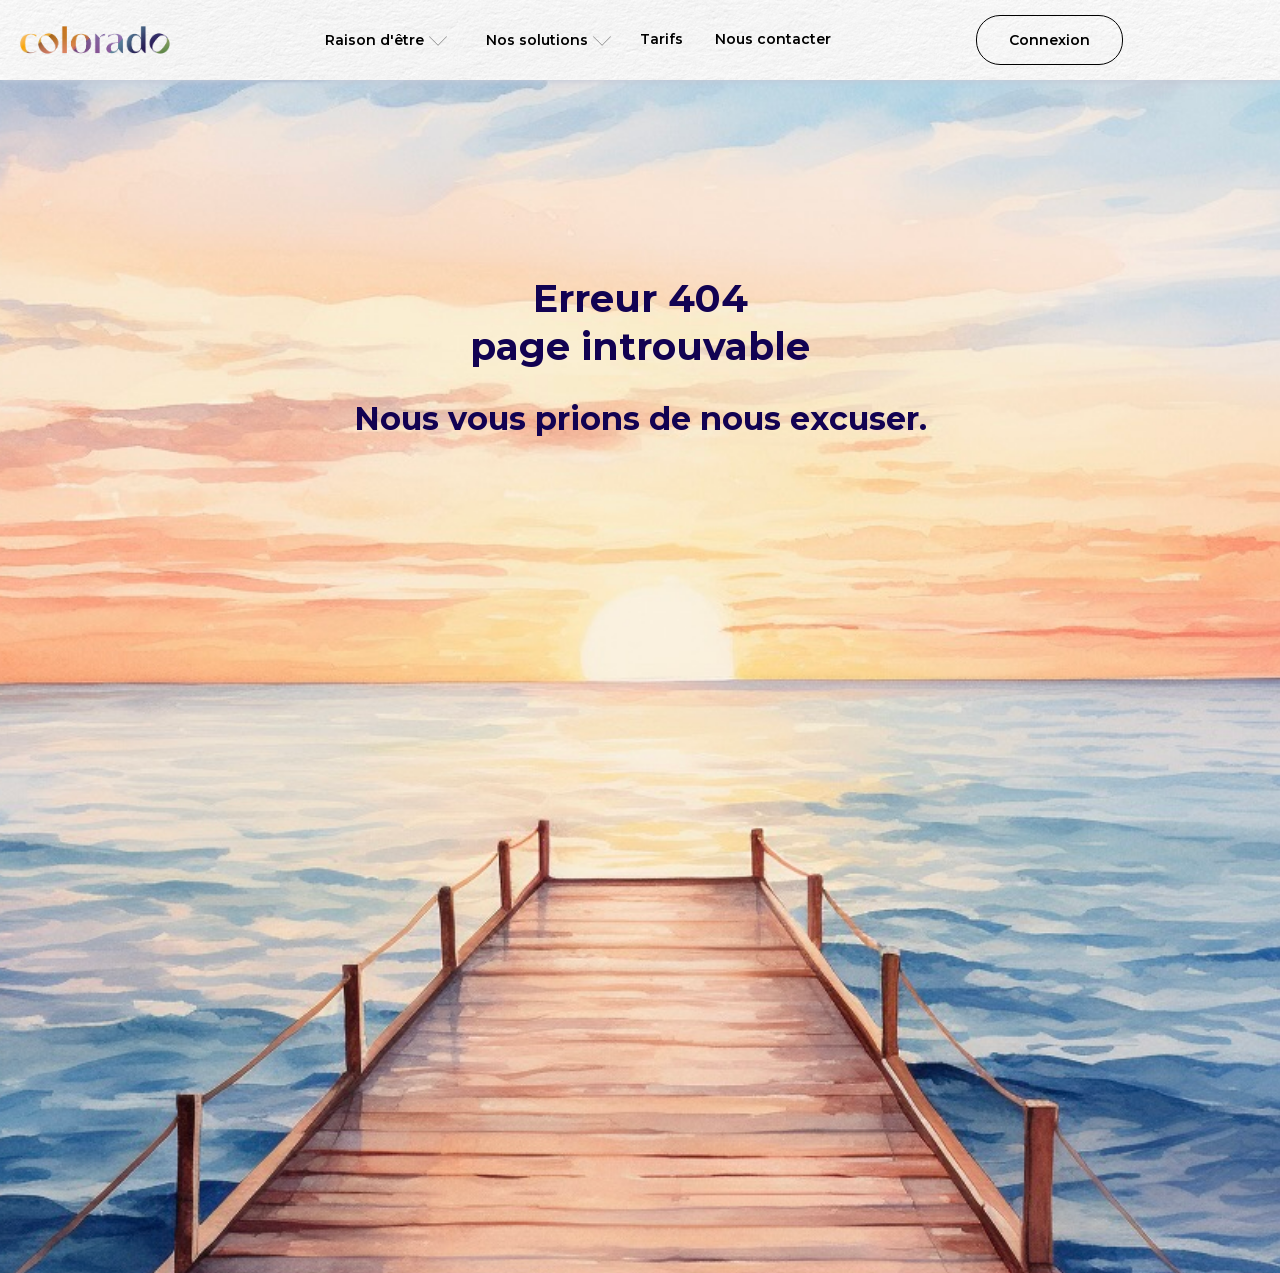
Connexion (1049, 40)
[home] (95, 40)
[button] (379, 40)
